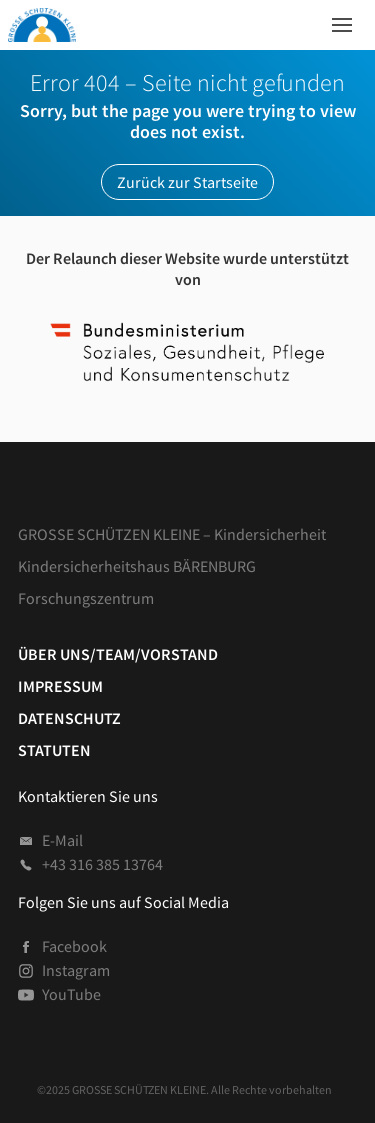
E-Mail (50, 840)
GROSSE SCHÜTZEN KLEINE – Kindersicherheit (172, 534)
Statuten (54, 750)
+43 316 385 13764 (90, 864)
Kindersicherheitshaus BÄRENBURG (137, 566)
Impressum (60, 686)
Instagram (64, 970)
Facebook (62, 946)
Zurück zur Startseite (187, 182)
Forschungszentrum (86, 598)
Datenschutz (69, 718)
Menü (336, 20)
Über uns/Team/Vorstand (118, 654)
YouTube (59, 994)
